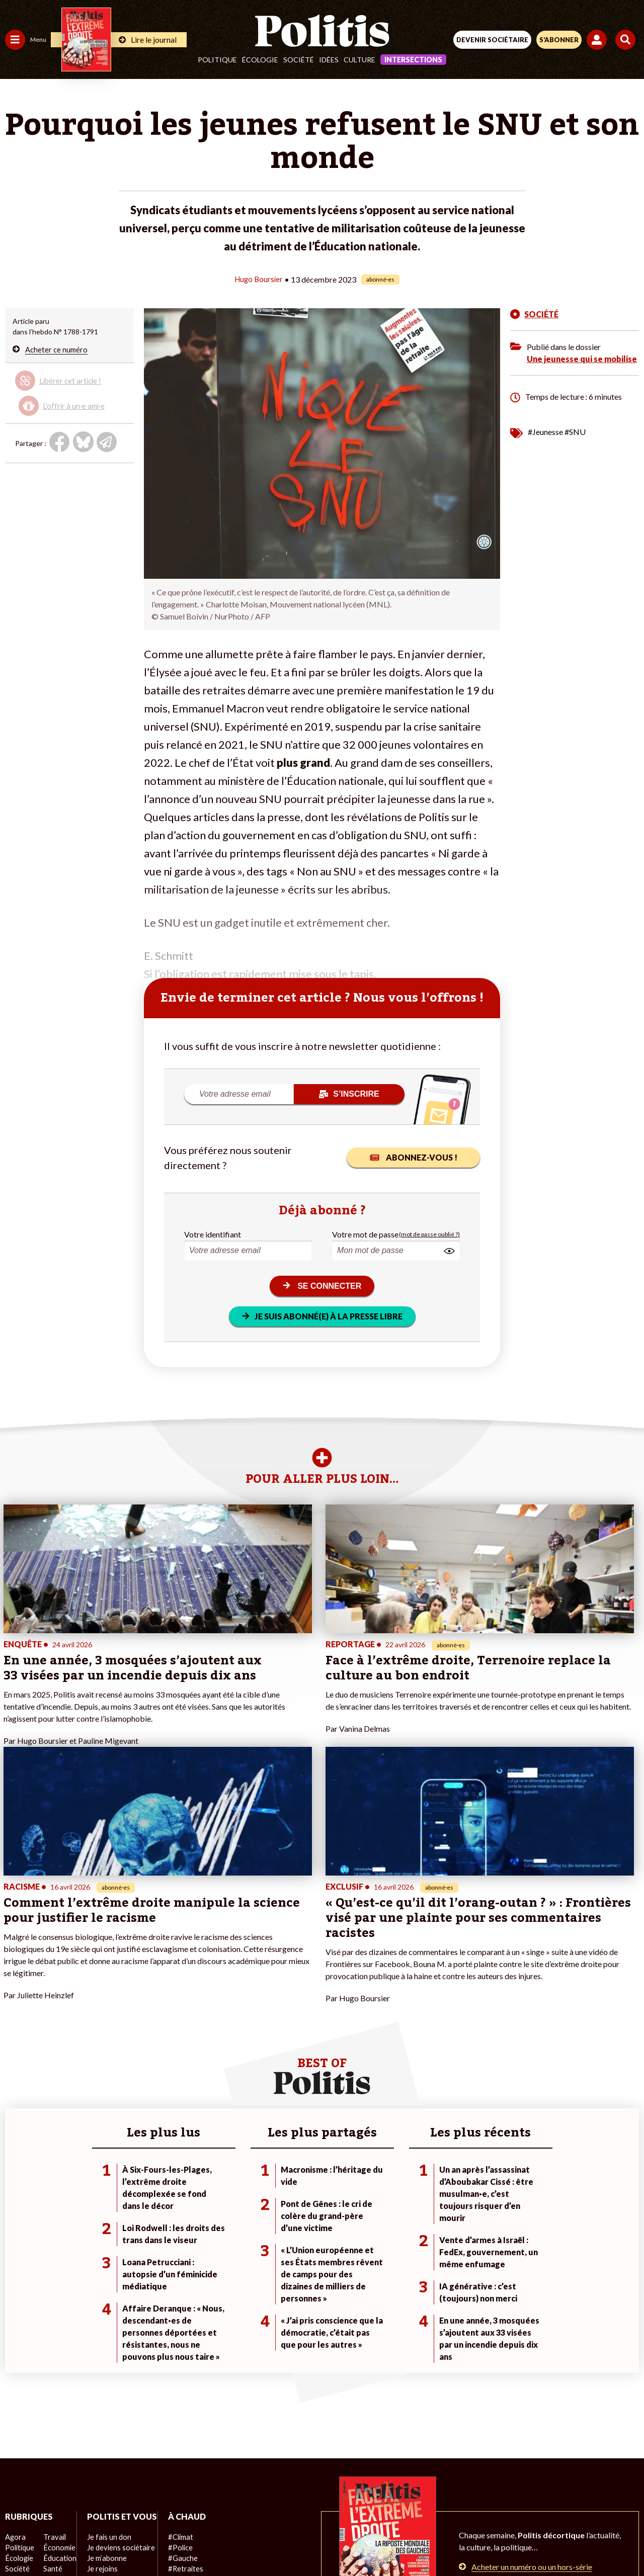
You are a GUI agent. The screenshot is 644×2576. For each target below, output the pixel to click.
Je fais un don (106, 2351)
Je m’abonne (104, 2372)
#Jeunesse (545, 431)
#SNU (575, 431)
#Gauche (179, 2362)
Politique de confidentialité (404, 2505)
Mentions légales (170, 2505)
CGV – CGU (324, 2505)
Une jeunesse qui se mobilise (582, 358)
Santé (51, 2372)
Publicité (479, 2505)
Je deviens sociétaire (118, 2362)
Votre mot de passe (365, 1233)
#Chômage (182, 2383)
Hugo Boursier (258, 279)
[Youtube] (254, 2541)
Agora (14, 2341)
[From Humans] (316, 2541)
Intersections (413, 59)
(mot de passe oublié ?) (429, 1233)
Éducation (58, 2362)
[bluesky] (221, 2541)
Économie (57, 2351)
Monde (16, 2404)
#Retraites (181, 2372)
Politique (217, 59)
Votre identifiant (212, 1233)
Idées (329, 59)
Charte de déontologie (251, 2505)
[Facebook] (190, 2541)
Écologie (260, 59)
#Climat (177, 2341)
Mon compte (105, 2415)
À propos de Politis (114, 2404)
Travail (52, 2341)
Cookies (522, 2505)
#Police (176, 2351)
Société (298, 59)
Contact (114, 2505)
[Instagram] (285, 2541)
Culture (359, 59)
